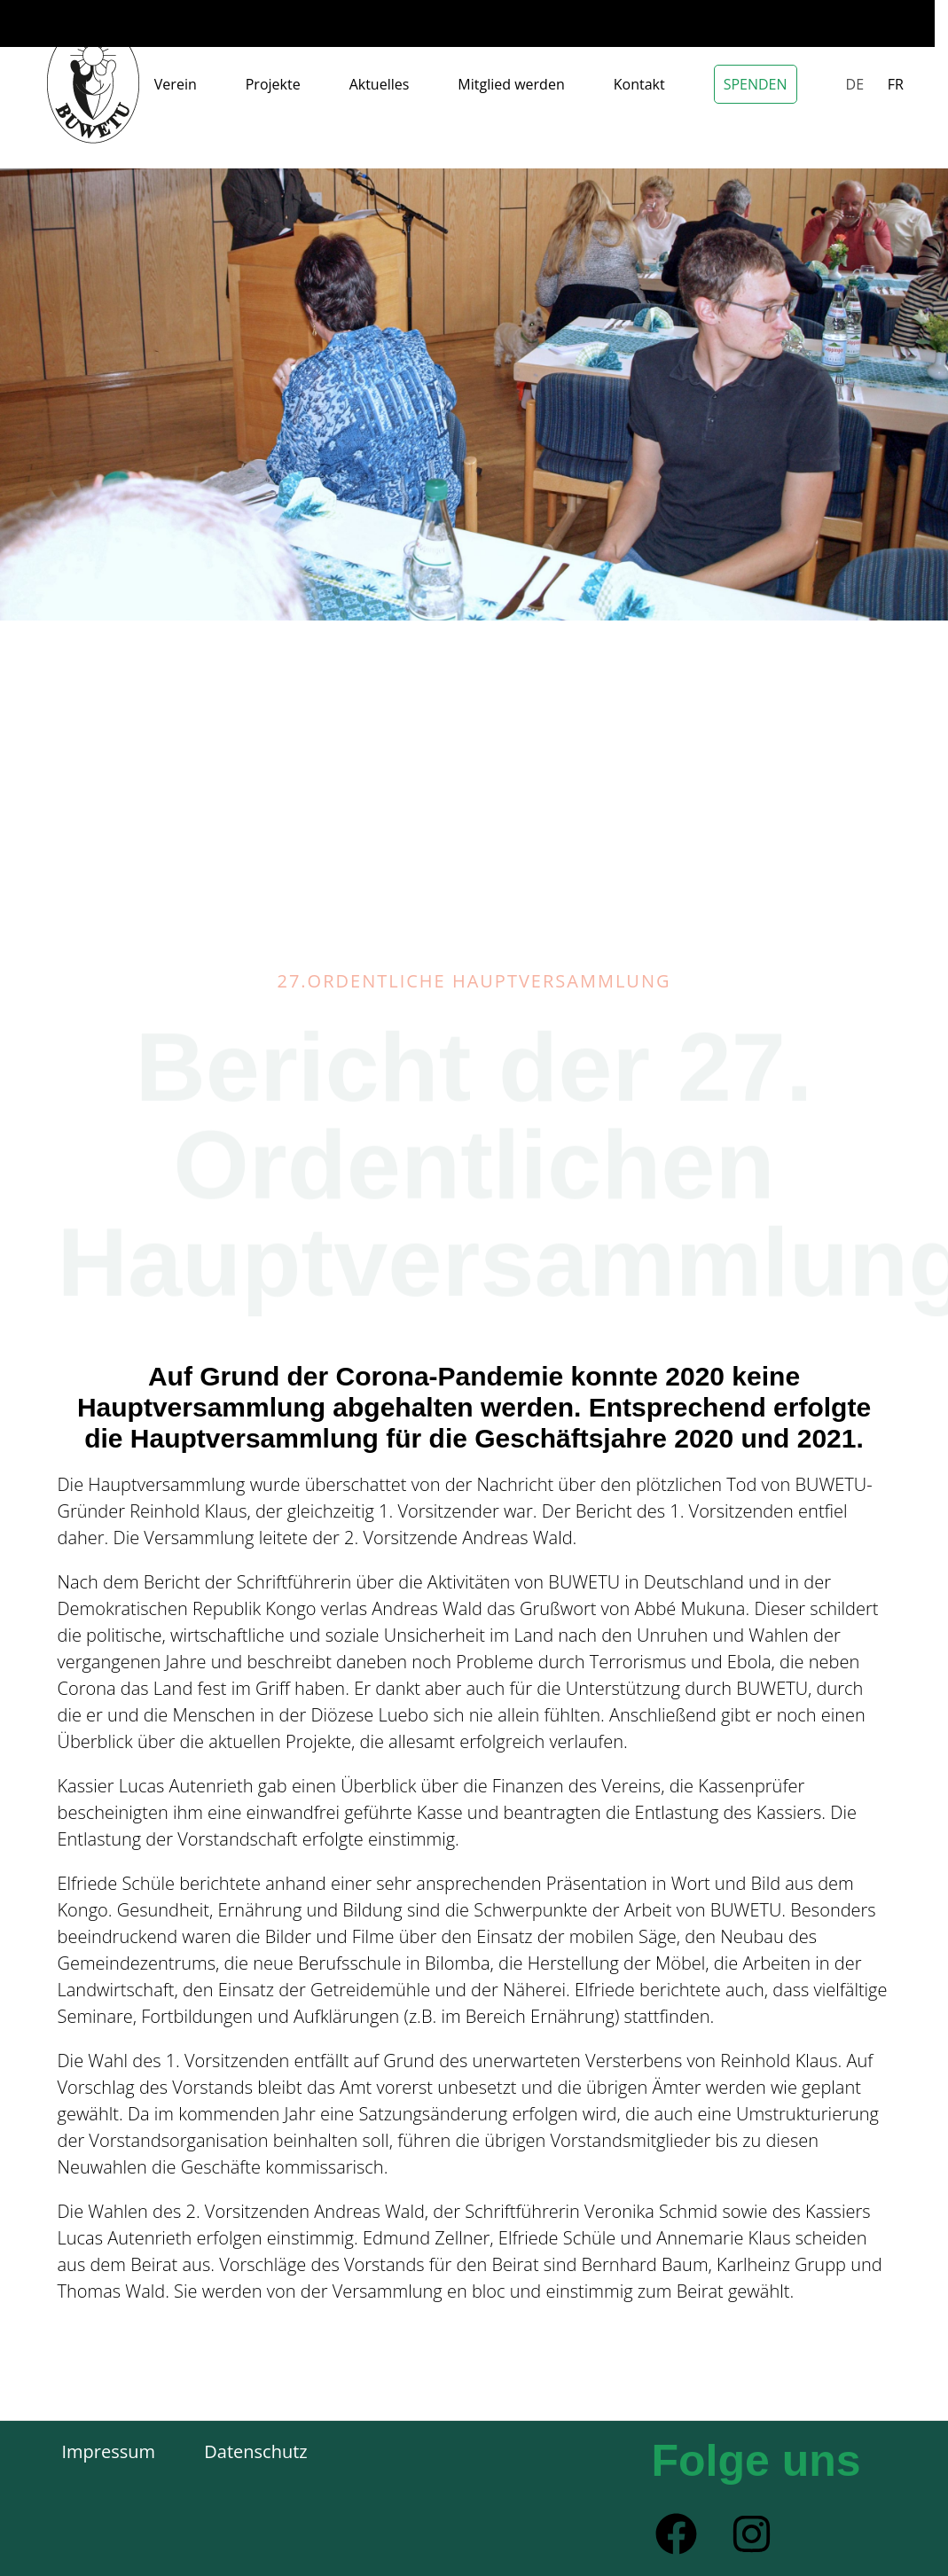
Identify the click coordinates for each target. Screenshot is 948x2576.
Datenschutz (255, 2451)
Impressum (111, 2451)
